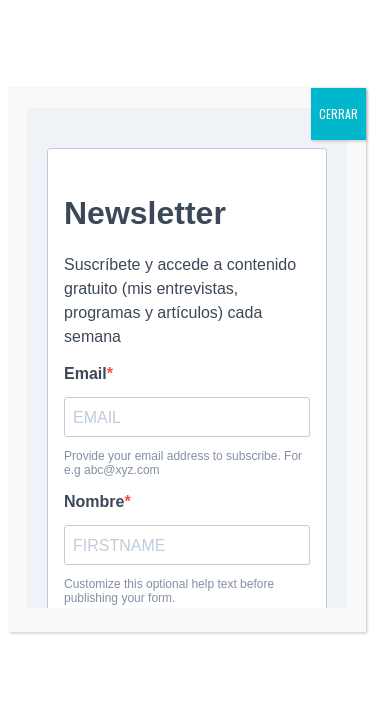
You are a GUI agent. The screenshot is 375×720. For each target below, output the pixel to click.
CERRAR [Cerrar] (338, 113)
